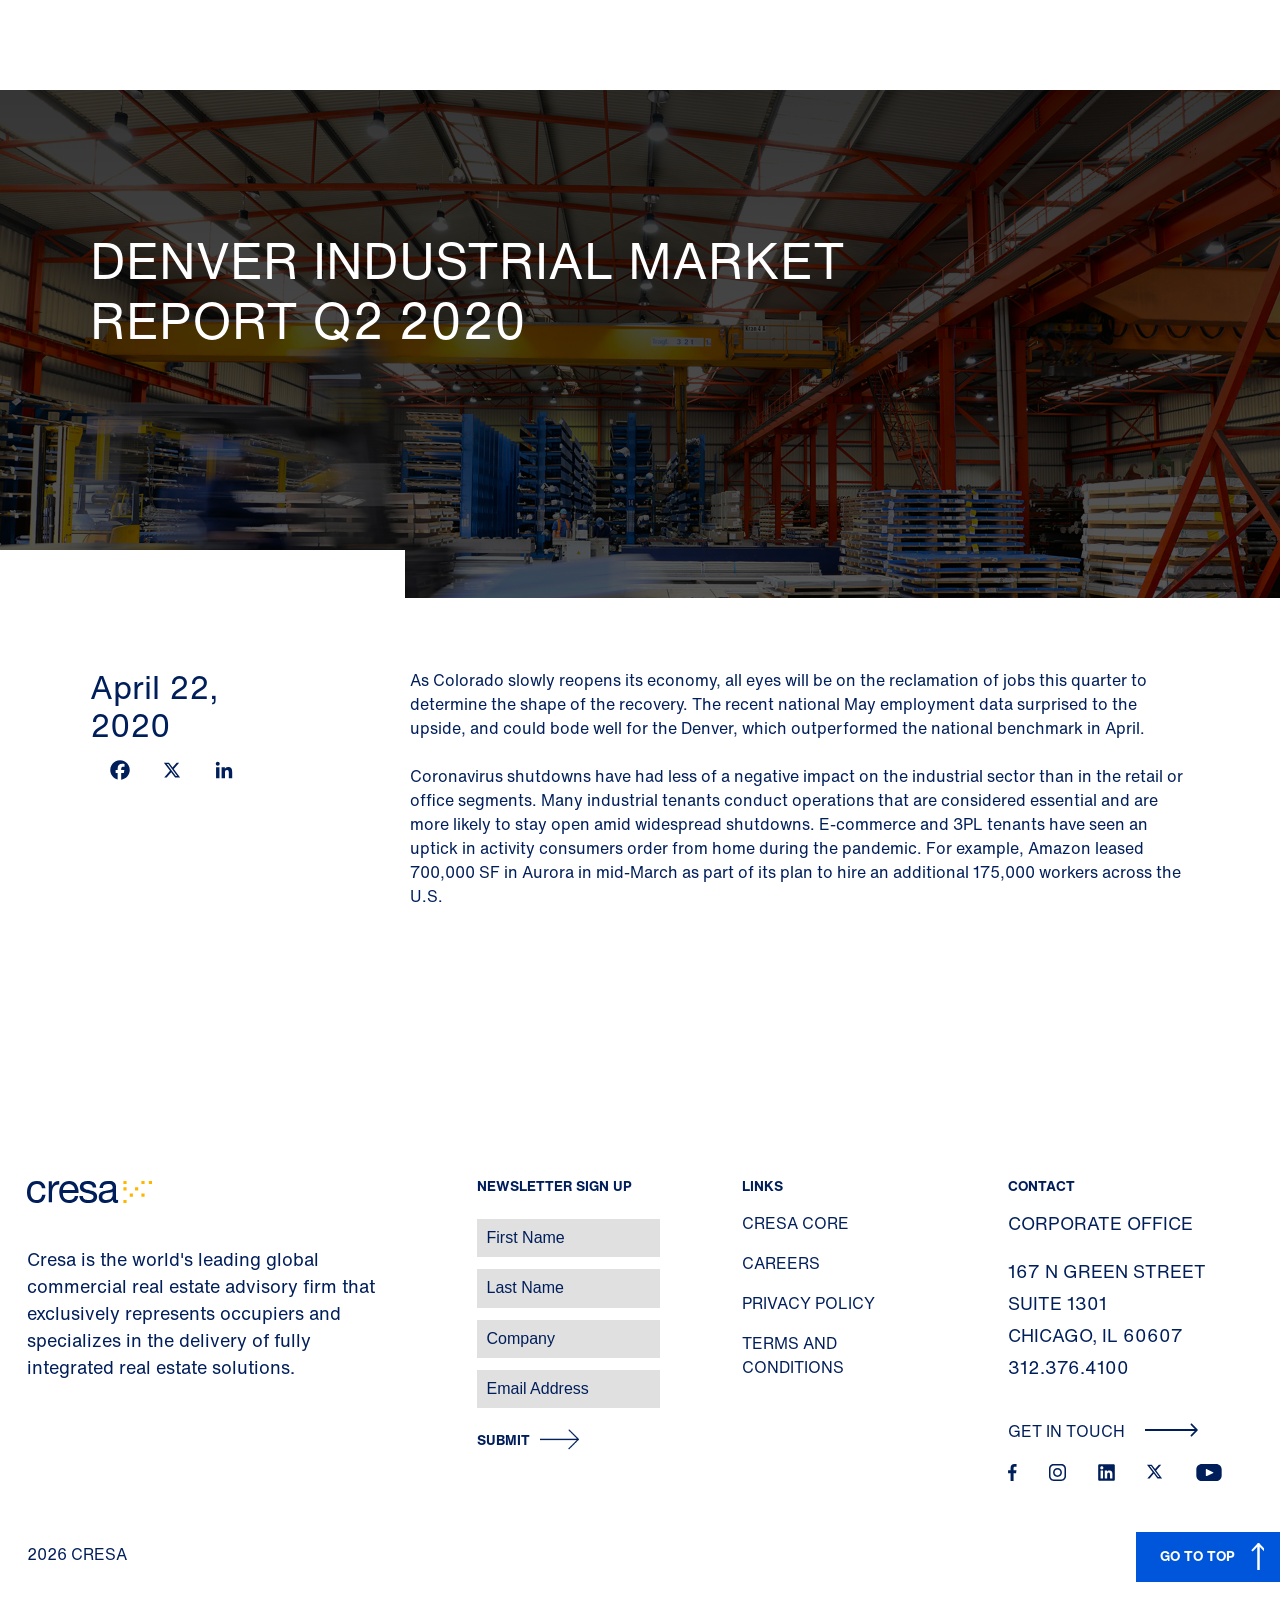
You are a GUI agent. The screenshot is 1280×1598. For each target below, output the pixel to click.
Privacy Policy (808, 1303)
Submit (503, 1440)
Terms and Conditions (793, 1355)
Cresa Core (795, 1223)
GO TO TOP (1197, 1555)
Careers (781, 1263)
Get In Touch (1103, 1431)
